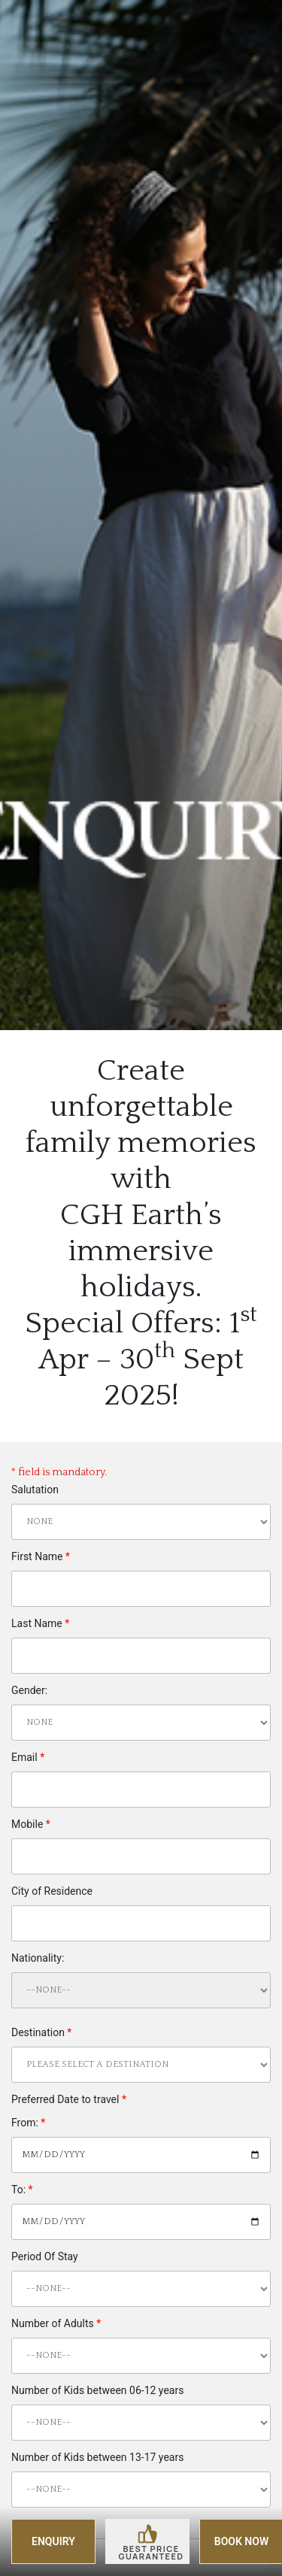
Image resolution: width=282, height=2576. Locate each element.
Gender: (29, 1690)
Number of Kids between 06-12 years (97, 2390)
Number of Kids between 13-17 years (97, 2457)
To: (22, 2190)
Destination (41, 2032)
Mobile (30, 1824)
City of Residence (51, 1891)
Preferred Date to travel (68, 2099)
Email (27, 1757)
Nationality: (37, 1958)
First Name (40, 1556)
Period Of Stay (44, 2256)
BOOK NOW (241, 2541)
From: (28, 2123)
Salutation (35, 1489)
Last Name (40, 1623)
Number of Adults (56, 2323)
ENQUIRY (53, 2541)
